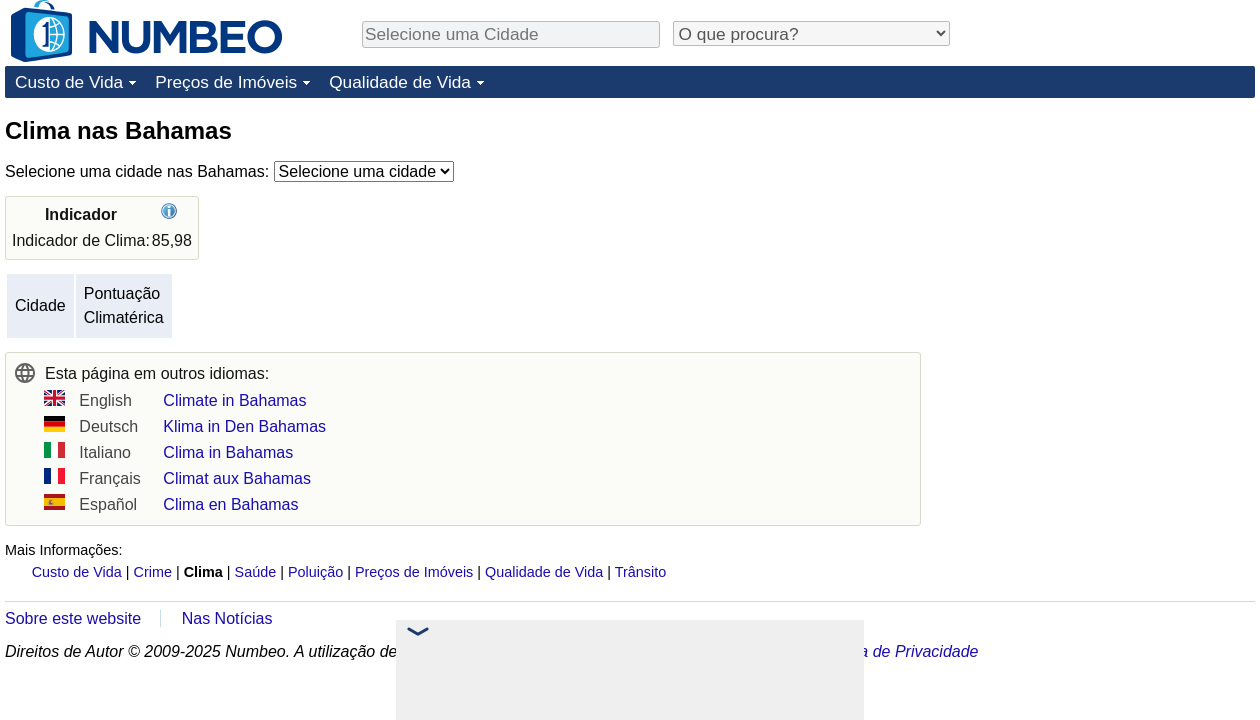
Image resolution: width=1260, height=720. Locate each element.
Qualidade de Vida (400, 82)
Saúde (256, 572)
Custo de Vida (69, 82)
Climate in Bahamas (234, 400)
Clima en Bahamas (230, 504)
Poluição (315, 572)
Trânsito (640, 572)
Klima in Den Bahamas (244, 426)
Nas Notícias (227, 618)
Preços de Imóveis (226, 82)
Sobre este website (73, 618)
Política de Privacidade (897, 651)
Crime (153, 572)
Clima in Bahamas (228, 452)
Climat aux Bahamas (237, 478)
